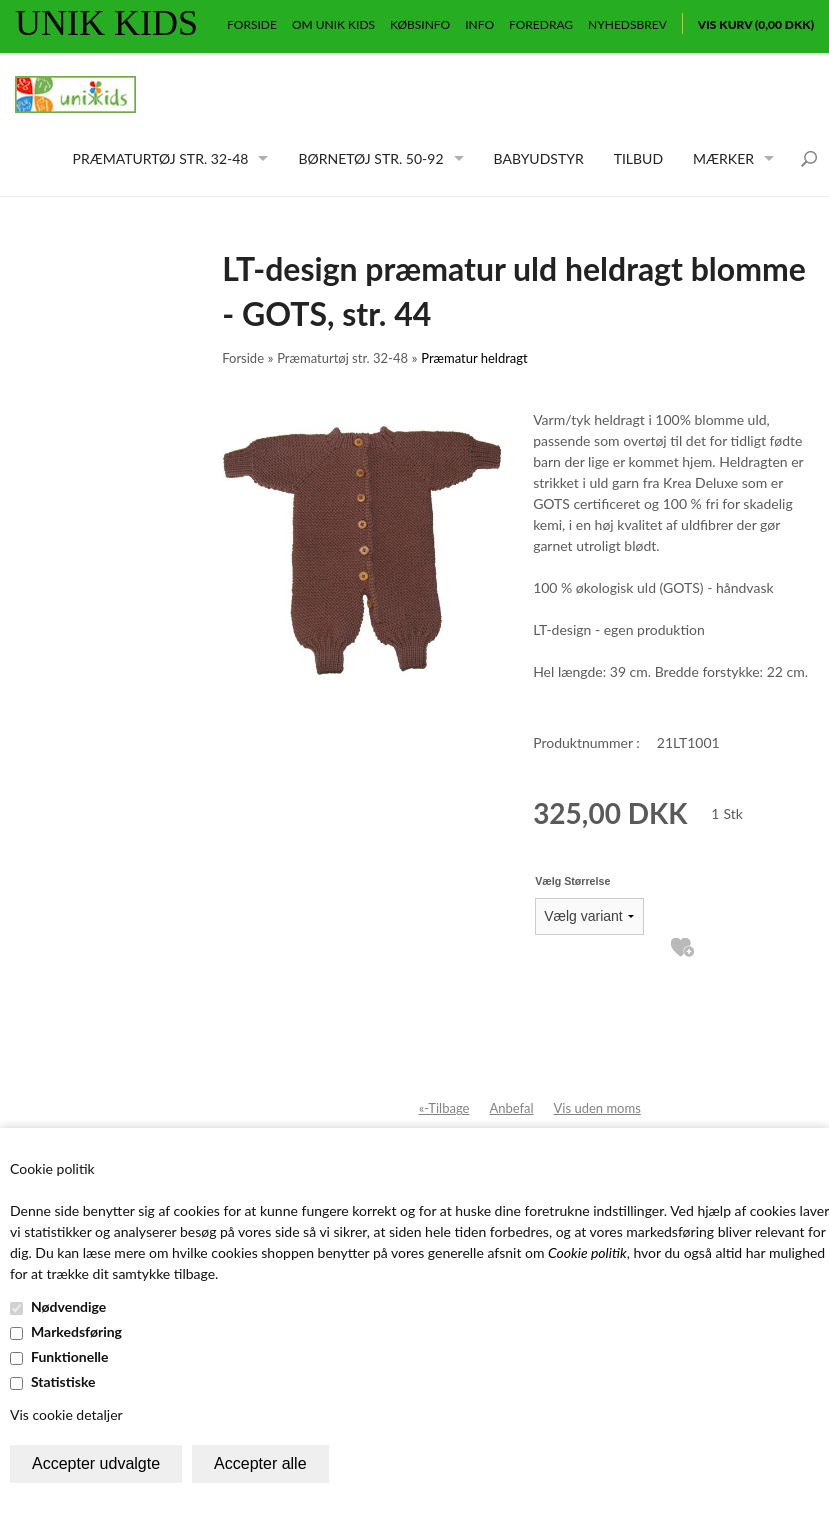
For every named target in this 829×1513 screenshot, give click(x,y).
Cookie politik (587, 1252)
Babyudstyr (539, 158)
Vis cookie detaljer (66, 1414)
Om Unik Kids (333, 24)
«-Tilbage (444, 1108)
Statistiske (63, 1381)
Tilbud (638, 158)
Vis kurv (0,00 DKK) (756, 24)
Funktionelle (70, 1356)
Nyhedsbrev (627, 24)
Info (479, 24)
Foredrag (541, 24)
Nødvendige (68, 1306)
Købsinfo (420, 24)
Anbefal (511, 1108)
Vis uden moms (597, 1108)
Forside (252, 24)
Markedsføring (76, 1331)
